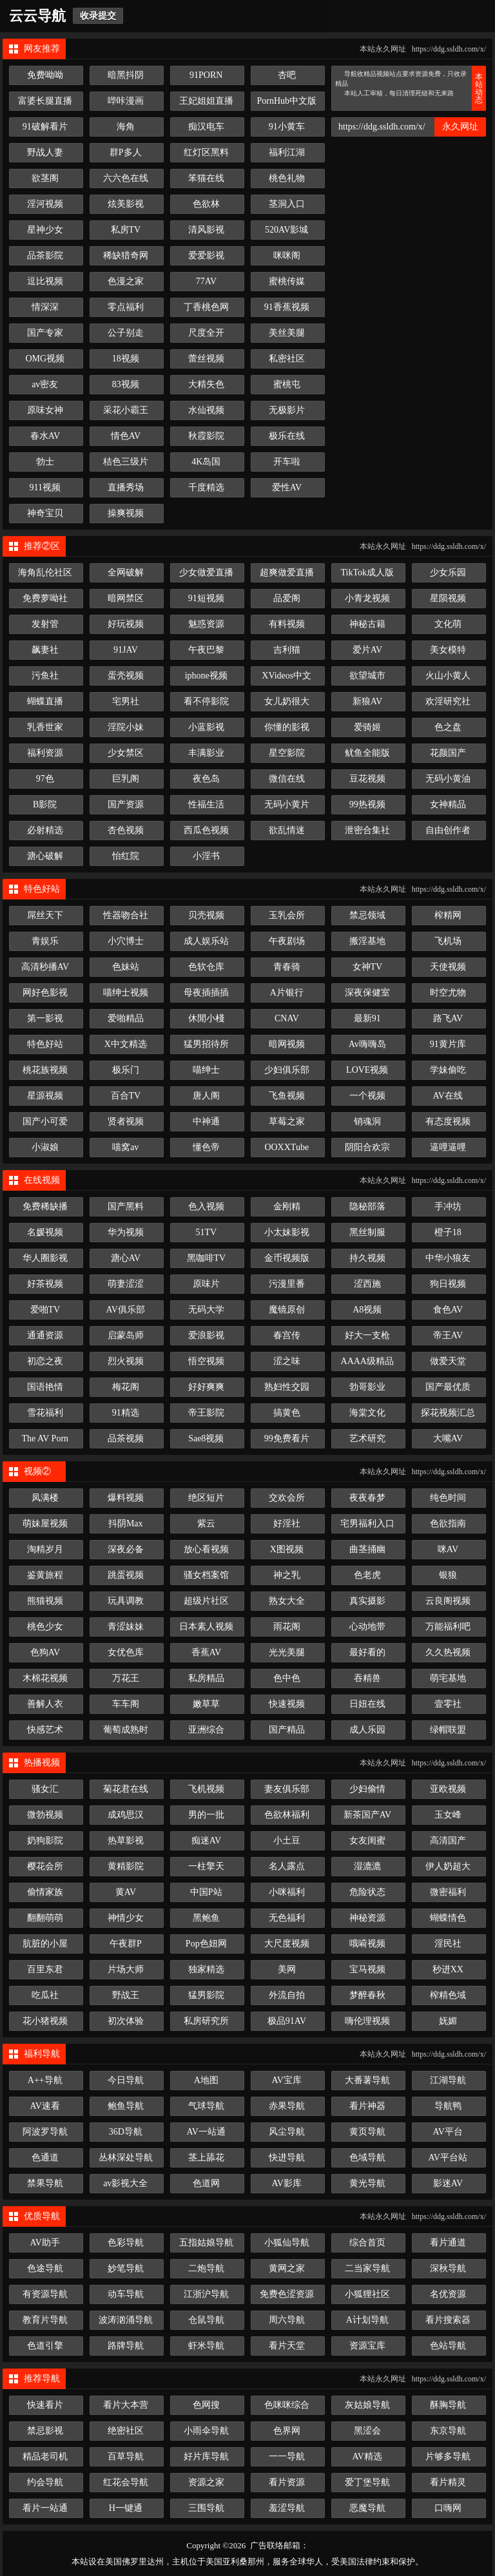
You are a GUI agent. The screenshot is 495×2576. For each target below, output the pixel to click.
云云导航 (37, 16)
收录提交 (98, 16)
